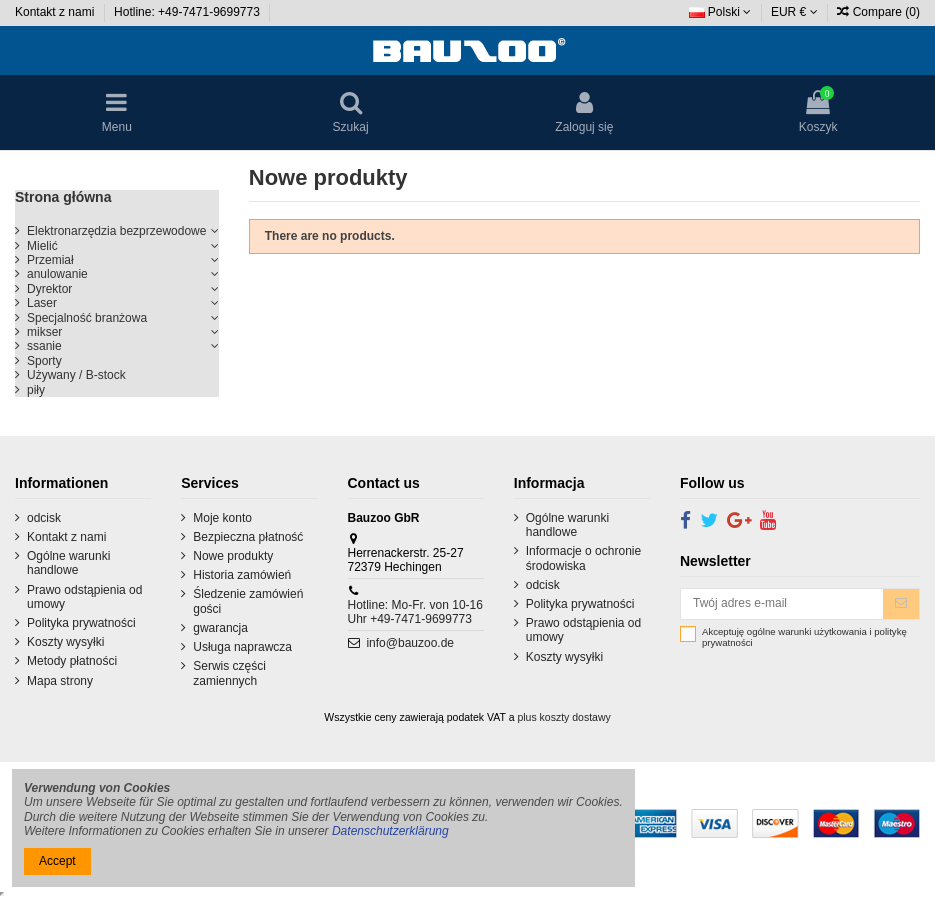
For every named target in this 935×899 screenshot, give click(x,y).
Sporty (44, 361)
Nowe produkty (233, 556)
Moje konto (222, 518)
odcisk (44, 518)
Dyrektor (49, 289)
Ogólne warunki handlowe (68, 563)
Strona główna (63, 197)
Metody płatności (72, 661)
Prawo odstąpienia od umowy (84, 597)
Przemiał (50, 260)
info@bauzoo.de (410, 643)
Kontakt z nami (56, 12)
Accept (57, 861)
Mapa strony (60, 681)
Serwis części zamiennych (229, 673)
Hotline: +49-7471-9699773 (188, 12)
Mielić (42, 246)
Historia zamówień (242, 575)
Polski (720, 12)
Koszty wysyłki (65, 642)
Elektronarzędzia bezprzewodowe (116, 231)
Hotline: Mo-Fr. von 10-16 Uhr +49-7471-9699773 (415, 612)
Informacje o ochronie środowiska (583, 558)
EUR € (794, 12)
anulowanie (57, 274)
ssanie (44, 346)
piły (36, 390)
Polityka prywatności (81, 623)
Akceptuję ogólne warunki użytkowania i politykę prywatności (804, 637)
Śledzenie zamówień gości (248, 601)
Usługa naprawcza (242, 647)
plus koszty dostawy (563, 717)
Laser (42, 303)
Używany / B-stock (76, 375)
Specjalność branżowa (87, 318)
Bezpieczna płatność (248, 537)
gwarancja (220, 628)
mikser (44, 332)
